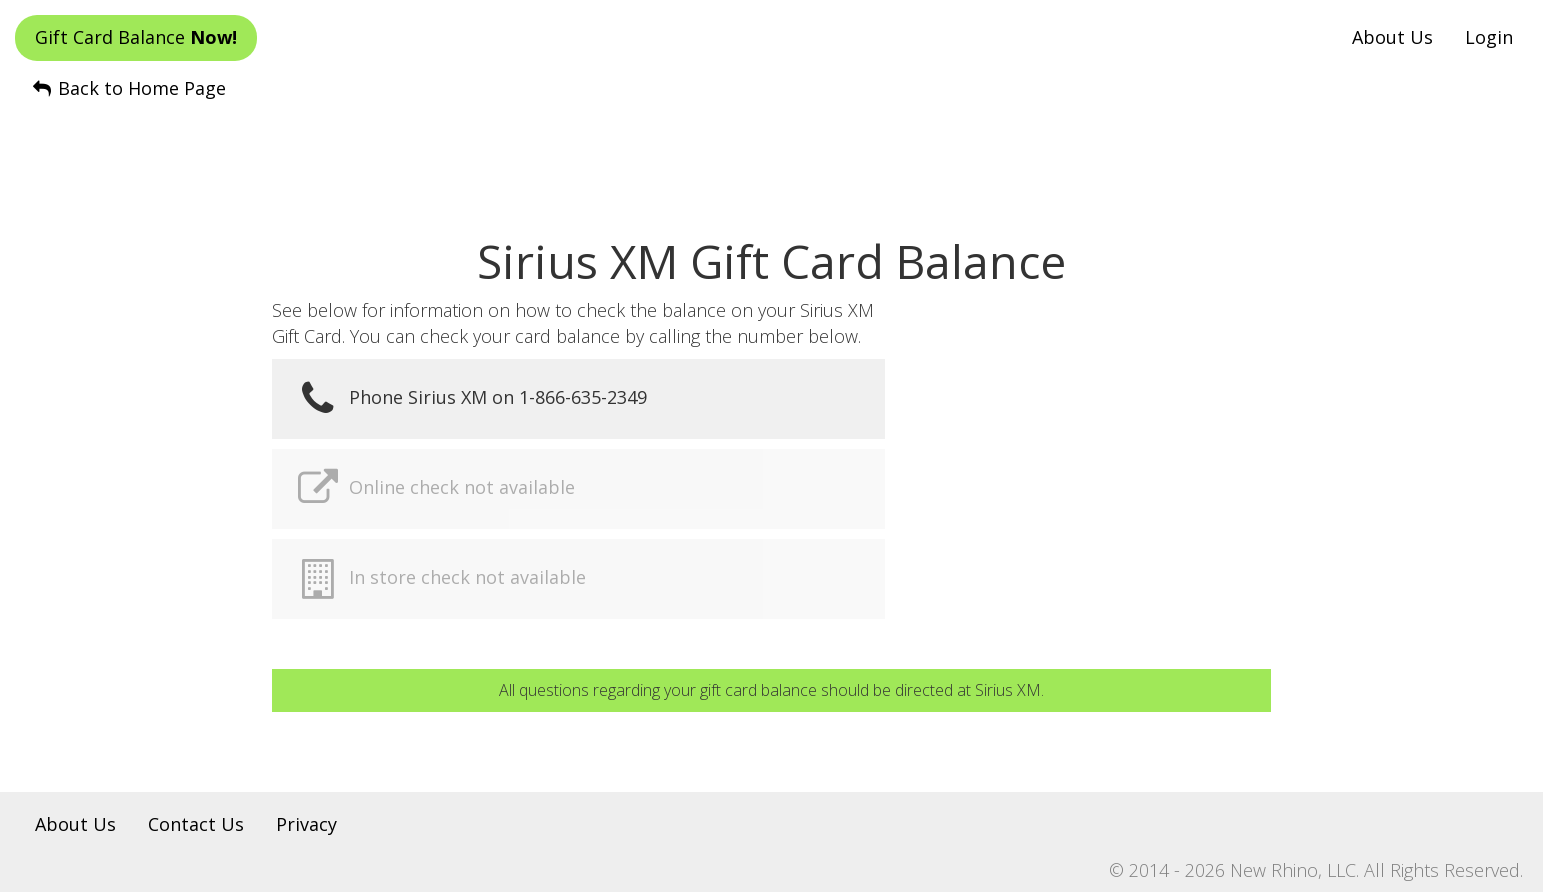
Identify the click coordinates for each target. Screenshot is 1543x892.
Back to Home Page (128, 88)
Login (1489, 37)
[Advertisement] (772, 151)
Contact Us (196, 824)
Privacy (306, 824)
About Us (1392, 37)
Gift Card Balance (136, 37)
